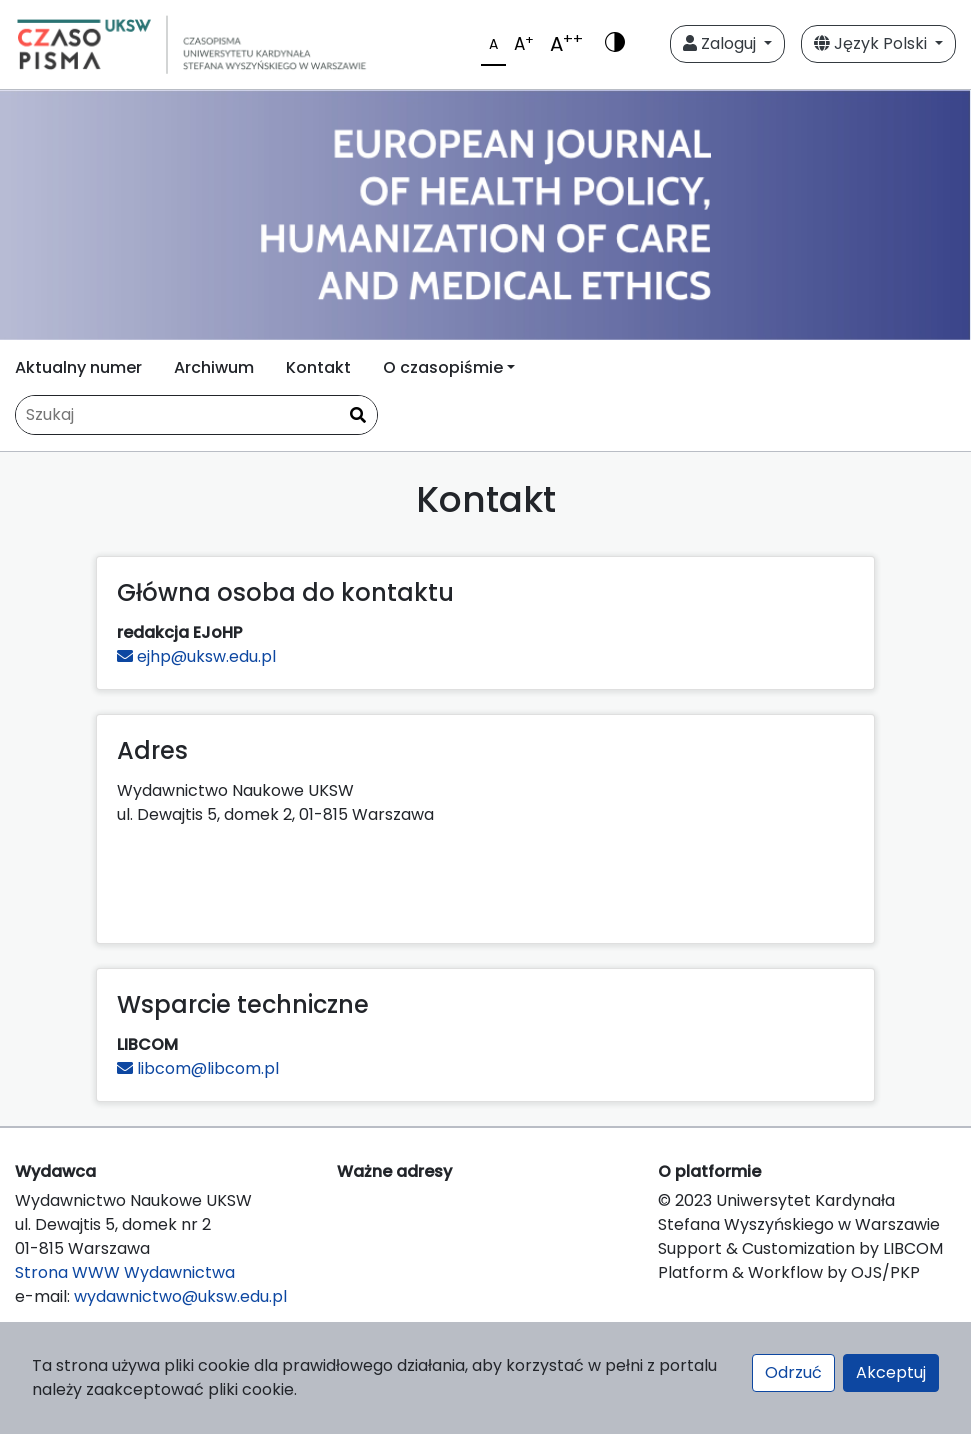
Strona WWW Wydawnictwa (125, 1272)
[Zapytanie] (196, 415)
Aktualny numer (78, 367)
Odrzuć (793, 1372)
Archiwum (214, 367)
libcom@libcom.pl (198, 1068)
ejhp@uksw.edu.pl (196, 656)
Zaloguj (721, 43)
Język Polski (872, 43)
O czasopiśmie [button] (443, 367)
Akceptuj (891, 1372)
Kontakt (318, 367)
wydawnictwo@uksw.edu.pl (180, 1296)
